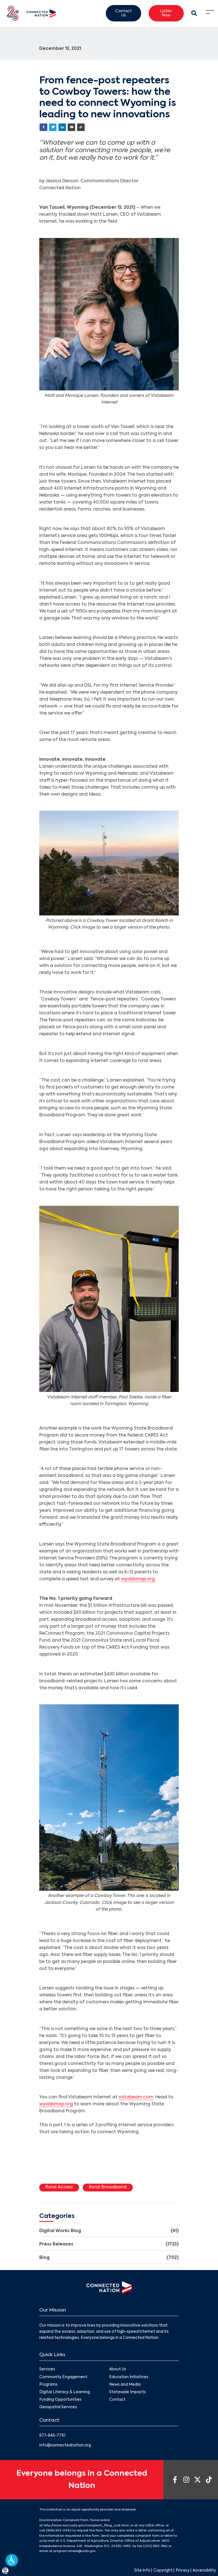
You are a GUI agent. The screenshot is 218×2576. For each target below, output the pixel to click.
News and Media (125, 2385)
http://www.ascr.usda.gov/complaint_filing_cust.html (86, 2525)
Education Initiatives (128, 2377)
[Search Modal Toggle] (194, 13)
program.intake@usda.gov (74, 2551)
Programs (48, 2385)
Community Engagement (63, 2377)
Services (47, 2369)
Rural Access (59, 2187)
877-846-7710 (52, 2436)
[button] (12, 2560)
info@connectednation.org (65, 2445)
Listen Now (166, 13)
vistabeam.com (136, 2097)
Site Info (142, 2570)
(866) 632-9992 (59, 2530)
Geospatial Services (58, 2407)
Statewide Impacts (127, 2392)
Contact (117, 2400)
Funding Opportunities (60, 2400)
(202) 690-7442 (155, 2546)
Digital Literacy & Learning (64, 2392)
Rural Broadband (108, 2187)
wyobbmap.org (138, 1579)
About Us (117, 2369)
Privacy (183, 2570)
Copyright (163, 2570)
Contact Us (123, 13)
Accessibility (204, 2570)
